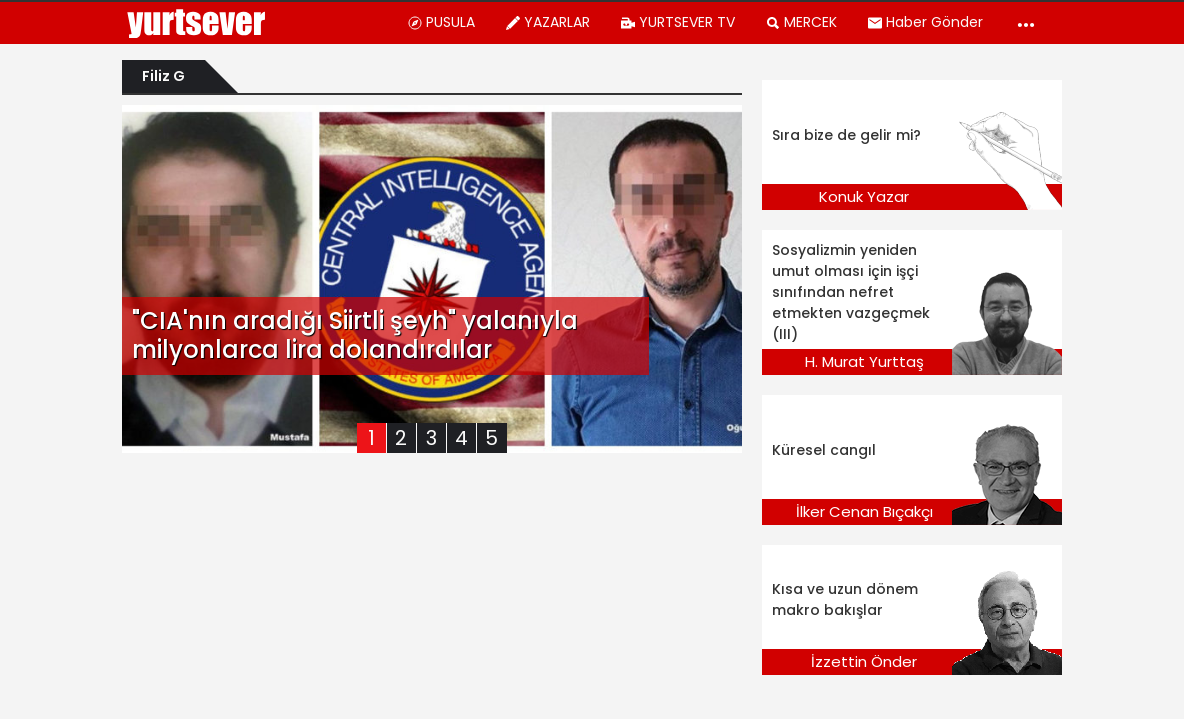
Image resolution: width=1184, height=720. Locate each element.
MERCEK (801, 22)
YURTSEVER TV (677, 22)
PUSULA (441, 22)
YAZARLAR (547, 22)
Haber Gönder (925, 22)
